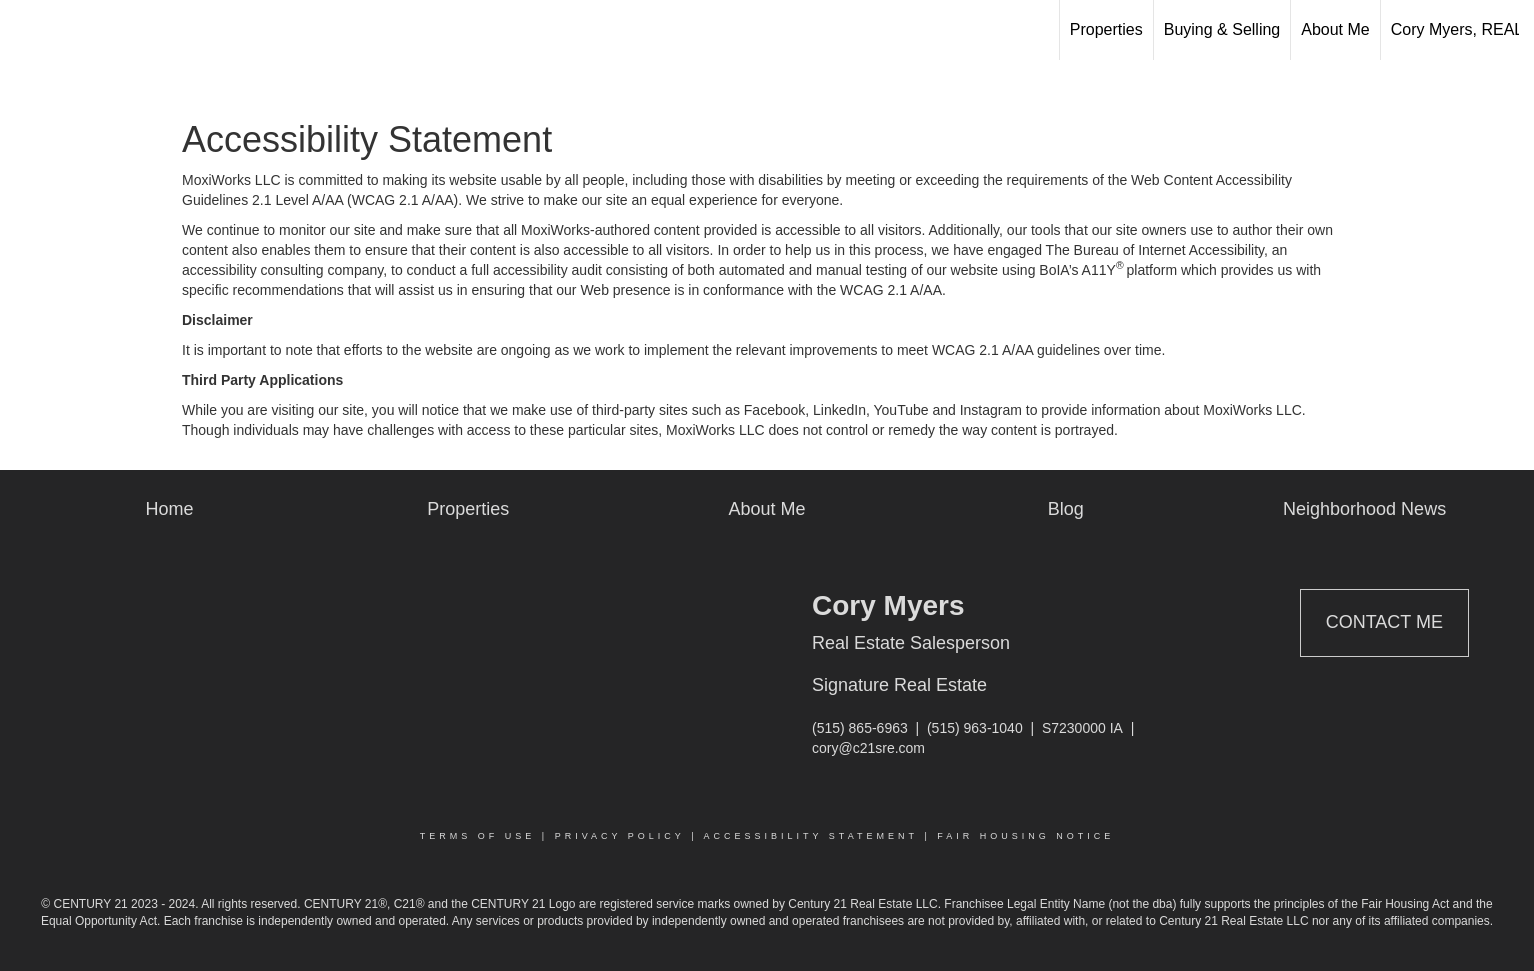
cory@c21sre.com (868, 748)
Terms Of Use (478, 836)
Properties (1106, 29)
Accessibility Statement (811, 836)
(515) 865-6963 (860, 728)
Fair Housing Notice (1025, 836)
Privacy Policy (620, 836)
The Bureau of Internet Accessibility (1155, 250)
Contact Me (1384, 622)
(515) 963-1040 (975, 728)
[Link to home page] (25, 30)
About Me (1335, 29)
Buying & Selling (1222, 29)
